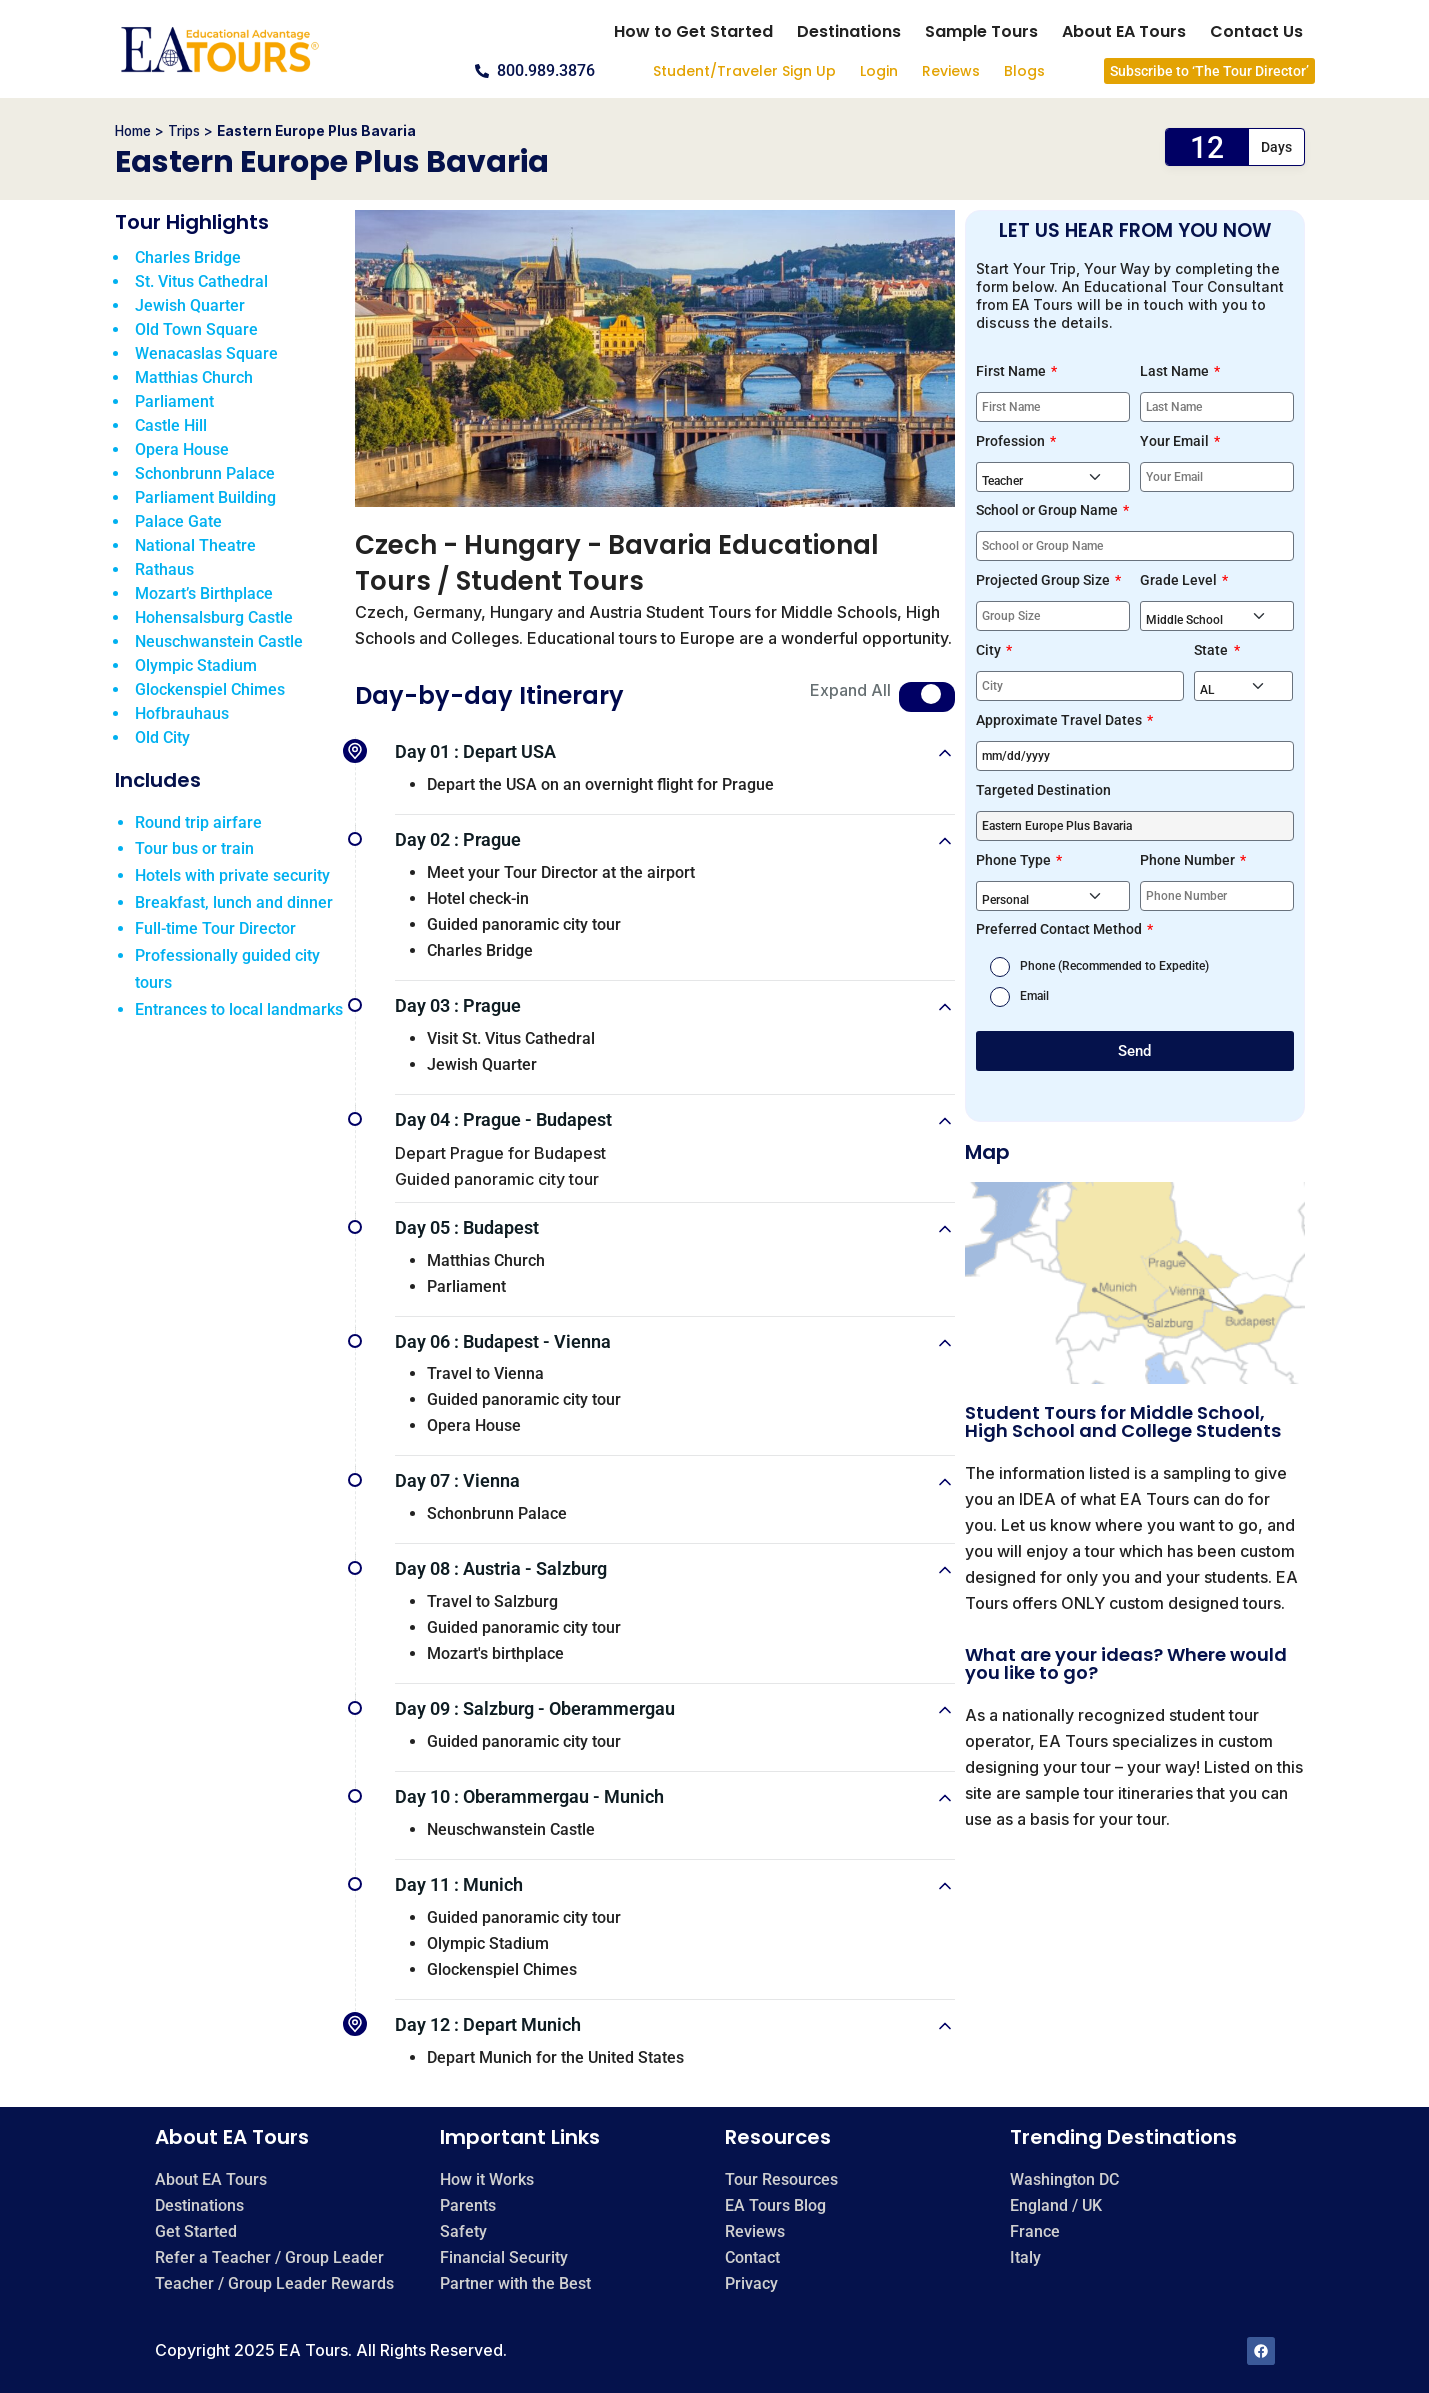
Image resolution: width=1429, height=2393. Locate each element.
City (990, 650)
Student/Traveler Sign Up (744, 71)
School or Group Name (1048, 510)
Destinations (849, 31)
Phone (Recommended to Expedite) (1114, 966)
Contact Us (1256, 31)
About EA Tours (1124, 31)
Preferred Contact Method (1060, 929)
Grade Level (1180, 580)
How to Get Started (693, 31)
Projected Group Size (1044, 580)
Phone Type (1015, 860)
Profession (1012, 441)
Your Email (1176, 441)
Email (1034, 996)
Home (133, 131)
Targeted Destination (1043, 790)
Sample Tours (981, 31)
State (1212, 650)
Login (879, 71)
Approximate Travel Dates (1060, 720)
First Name (1012, 371)
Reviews (951, 71)
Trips (184, 131)
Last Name (1176, 371)
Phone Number (1189, 860)
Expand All (850, 690)
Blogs (1024, 71)
